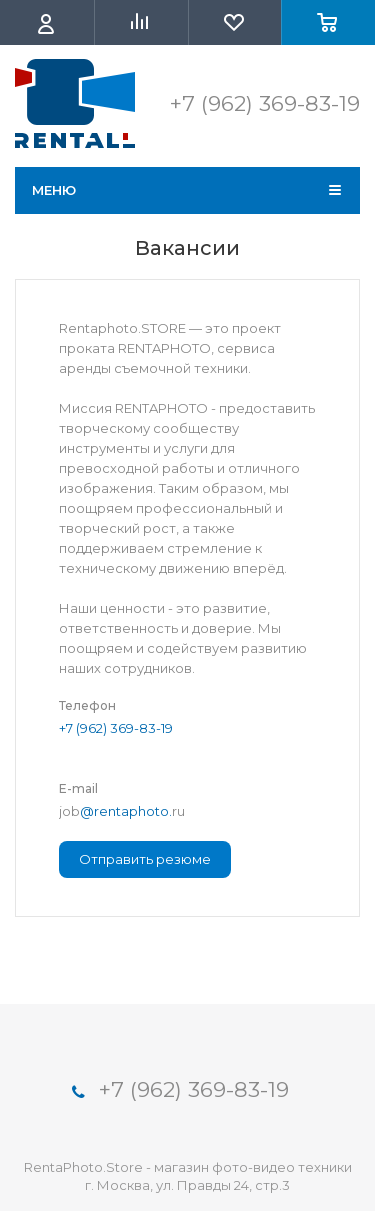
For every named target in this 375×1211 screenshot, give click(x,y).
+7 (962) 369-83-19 (116, 728)
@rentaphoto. (126, 811)
